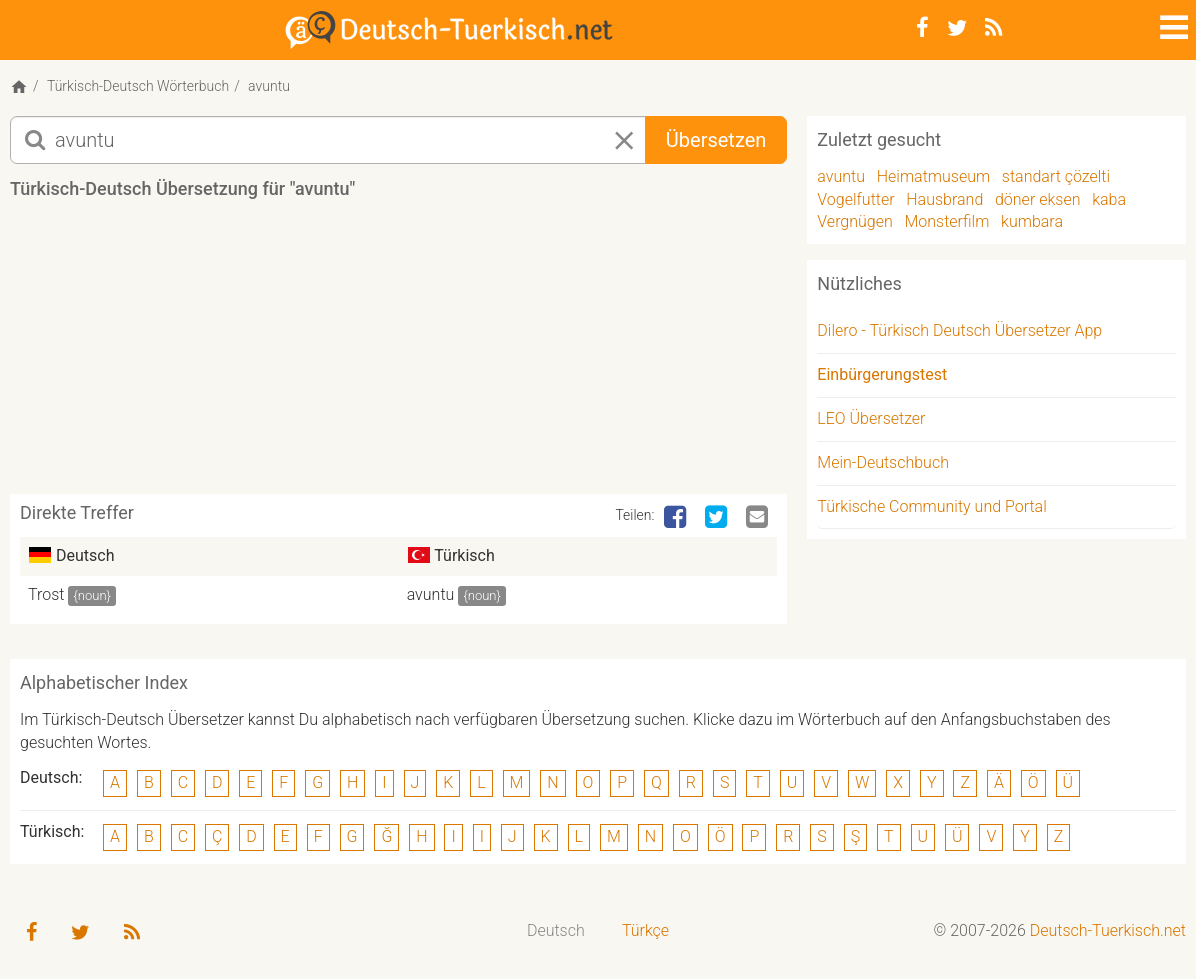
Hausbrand (944, 199)
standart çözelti (1056, 176)
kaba (1109, 199)
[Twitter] (957, 28)
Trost (46, 594)
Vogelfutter (855, 199)
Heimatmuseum (933, 176)
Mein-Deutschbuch (883, 462)
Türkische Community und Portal (931, 506)
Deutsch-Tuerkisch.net (1108, 930)
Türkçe (645, 930)
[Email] (759, 518)
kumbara (1032, 221)
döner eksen (1038, 199)
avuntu (431, 594)
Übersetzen (716, 140)
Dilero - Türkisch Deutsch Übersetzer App (959, 330)
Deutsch (556, 930)
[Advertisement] (398, 354)
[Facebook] (922, 28)
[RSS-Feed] (993, 28)
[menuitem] (555, 931)
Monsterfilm (946, 221)
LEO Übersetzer (871, 418)
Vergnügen (854, 221)
